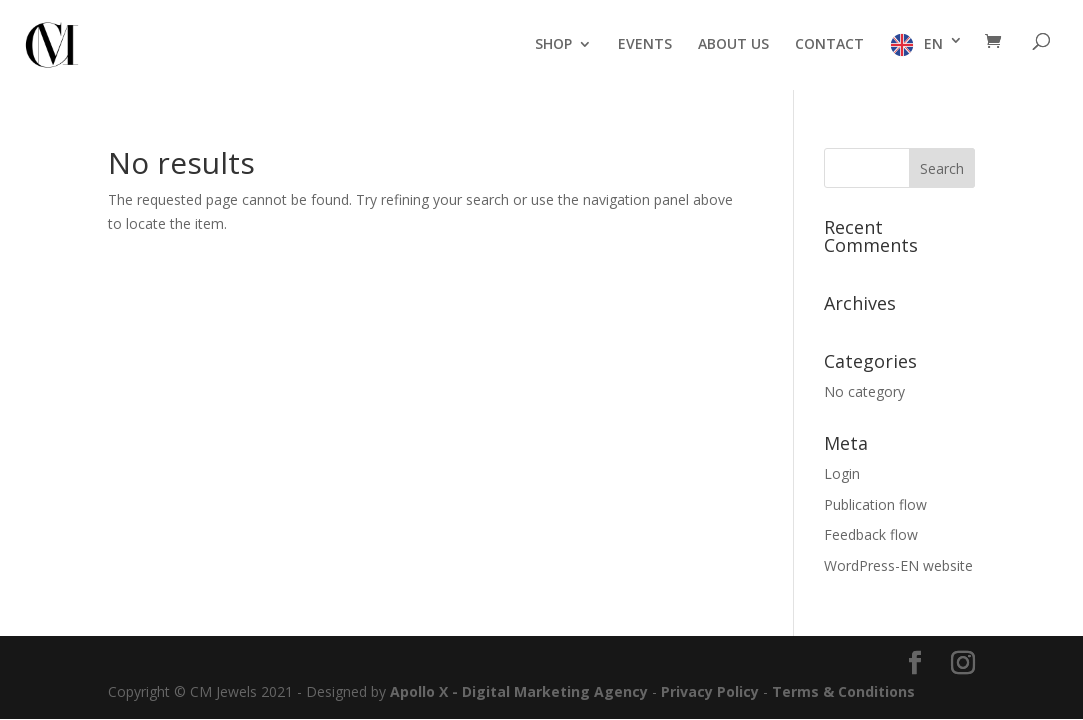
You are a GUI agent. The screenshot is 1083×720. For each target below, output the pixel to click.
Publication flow (875, 504)
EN (933, 43)
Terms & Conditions (843, 691)
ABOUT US (733, 45)
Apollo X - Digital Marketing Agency (519, 691)
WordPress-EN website (898, 565)
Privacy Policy (710, 691)
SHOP (553, 45)
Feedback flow (871, 534)
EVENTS (645, 45)
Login (842, 473)
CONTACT (829, 45)
